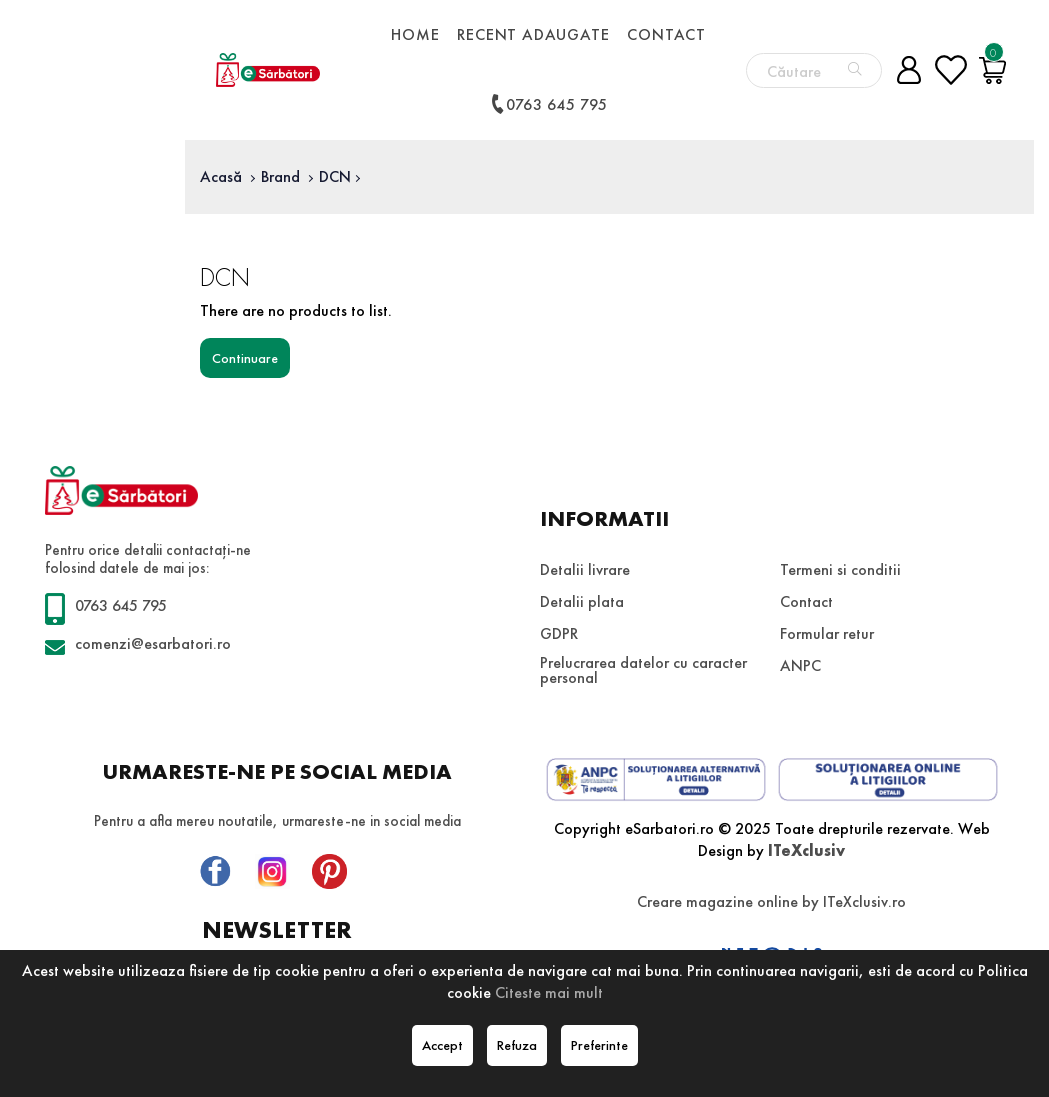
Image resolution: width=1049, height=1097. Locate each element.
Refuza (517, 1045)
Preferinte (599, 1045)
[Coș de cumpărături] (993, 70)
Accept (442, 1045)
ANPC (800, 665)
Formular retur (827, 633)
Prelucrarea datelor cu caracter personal (643, 670)
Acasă (221, 176)
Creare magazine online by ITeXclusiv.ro (771, 901)
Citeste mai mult (549, 992)
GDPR (559, 633)
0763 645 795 (547, 104)
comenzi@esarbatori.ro (153, 643)
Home (415, 34)
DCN (335, 176)
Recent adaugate (533, 34)
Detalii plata (582, 601)
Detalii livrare (585, 569)
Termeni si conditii (840, 569)
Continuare (245, 358)
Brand (280, 176)
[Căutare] (855, 70)
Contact (666, 34)
